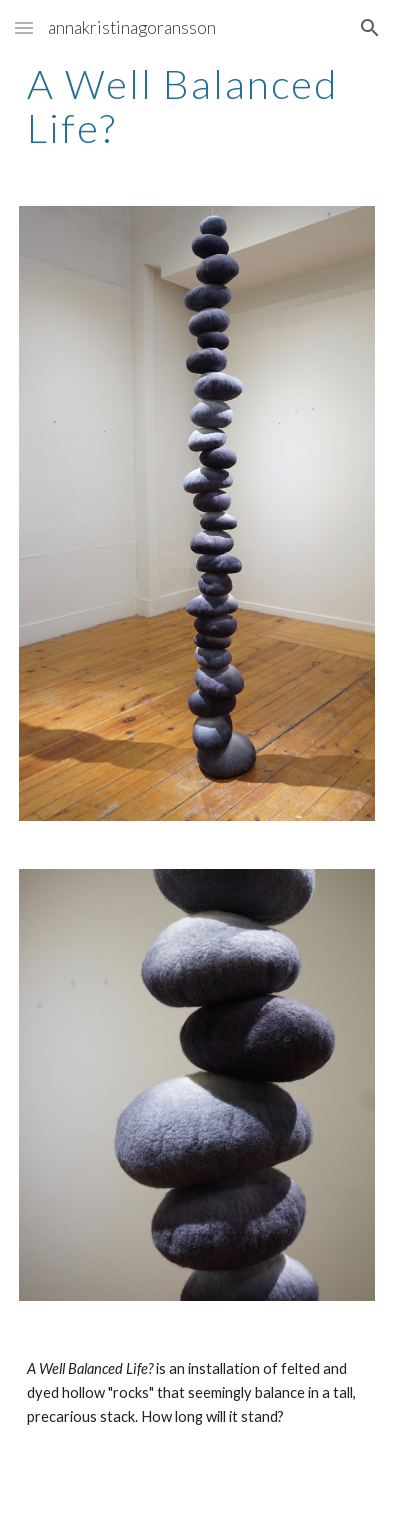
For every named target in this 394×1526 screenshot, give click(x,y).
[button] (24, 27)
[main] (196, 106)
